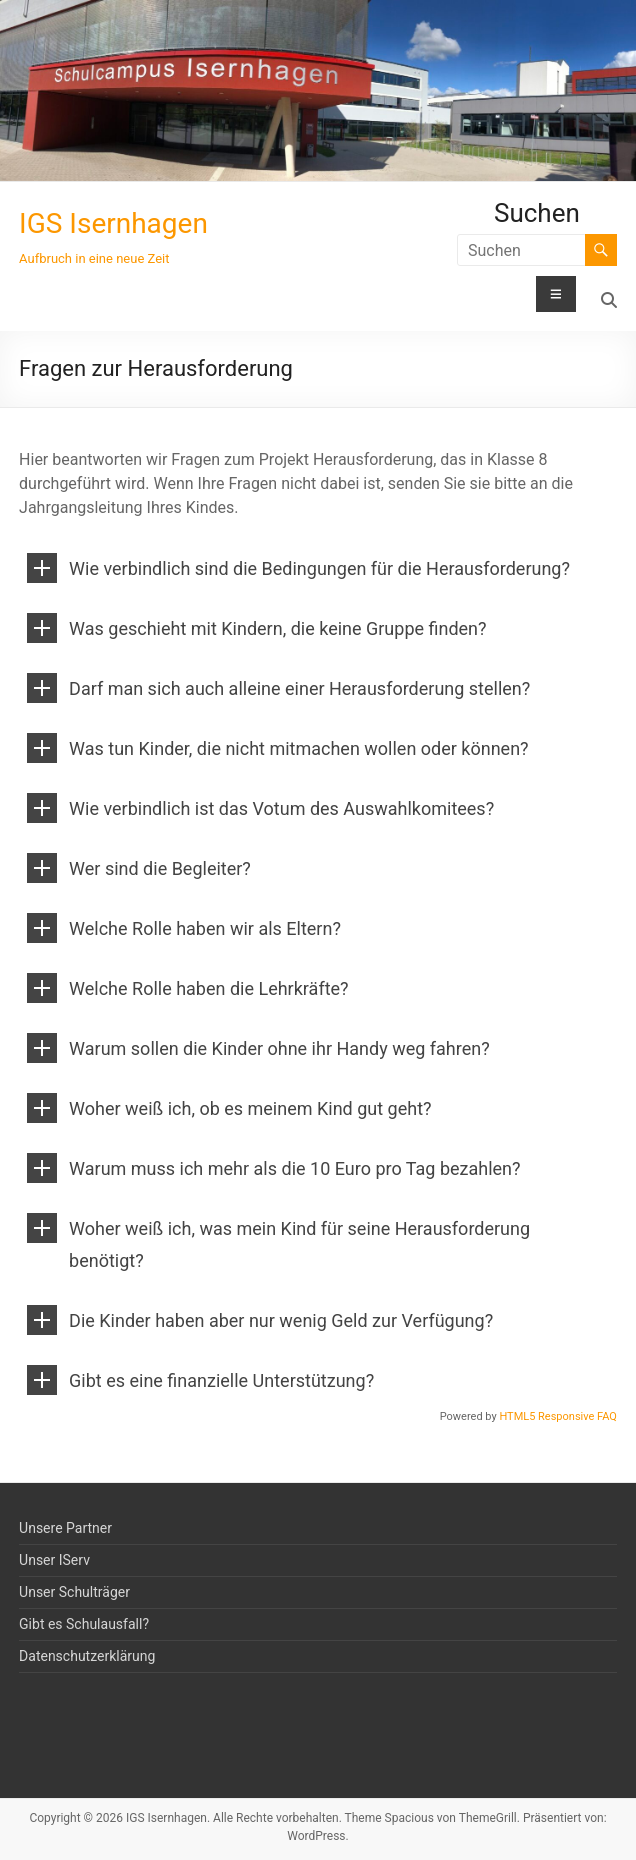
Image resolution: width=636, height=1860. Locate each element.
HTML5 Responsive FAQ (558, 1416)
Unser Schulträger (74, 1592)
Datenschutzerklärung (87, 1656)
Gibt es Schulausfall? (84, 1624)
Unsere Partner (65, 1528)
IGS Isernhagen (113, 223)
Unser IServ (54, 1560)
